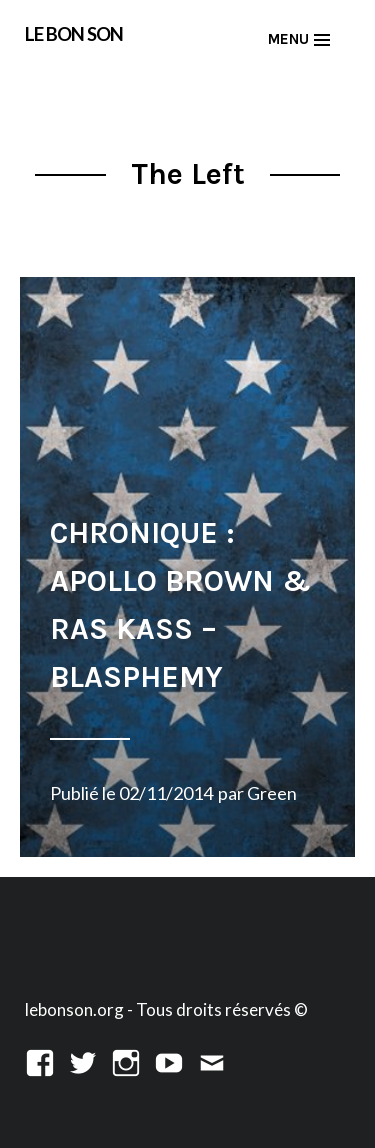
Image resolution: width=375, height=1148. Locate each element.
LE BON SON (74, 33)
